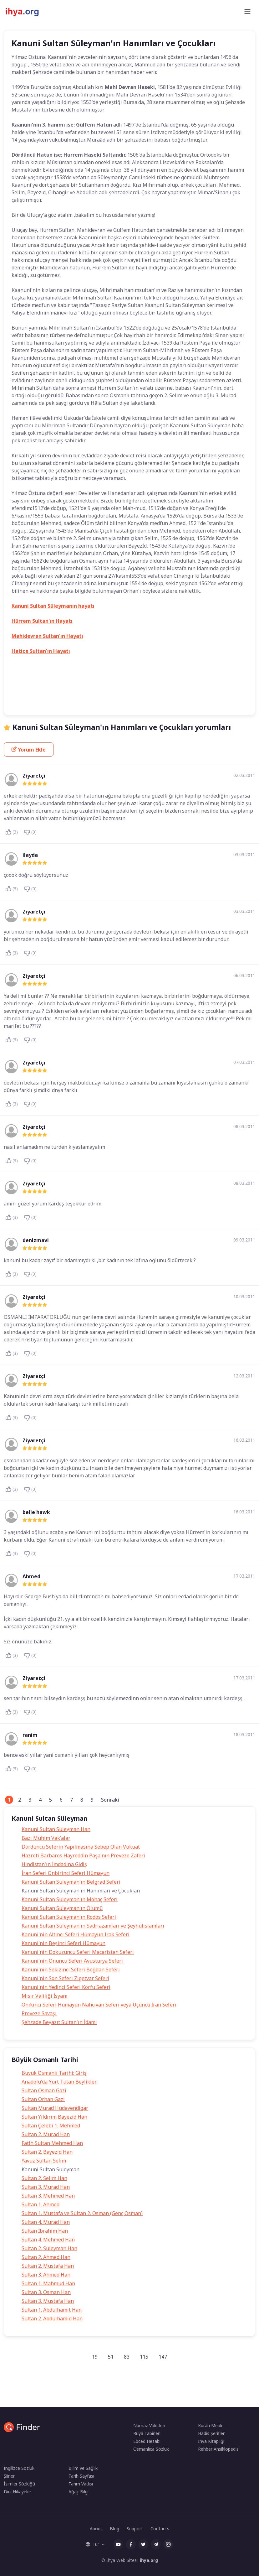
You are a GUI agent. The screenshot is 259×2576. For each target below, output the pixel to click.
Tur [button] (92, 2544)
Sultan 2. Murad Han (46, 2134)
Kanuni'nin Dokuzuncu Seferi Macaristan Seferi (78, 1952)
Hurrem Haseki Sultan (130, 676)
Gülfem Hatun (50, 676)
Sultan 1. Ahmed (40, 2204)
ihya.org (149, 2560)
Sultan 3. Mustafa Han (48, 2301)
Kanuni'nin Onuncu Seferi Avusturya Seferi (72, 1960)
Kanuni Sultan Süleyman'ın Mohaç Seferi (70, 1899)
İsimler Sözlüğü (19, 2484)
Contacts (159, 2529)
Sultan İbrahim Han (45, 2230)
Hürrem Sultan (173, 676)
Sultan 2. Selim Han (44, 2178)
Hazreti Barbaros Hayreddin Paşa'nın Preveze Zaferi (83, 1855)
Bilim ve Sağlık (83, 2468)
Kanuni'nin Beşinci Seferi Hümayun (63, 1943)
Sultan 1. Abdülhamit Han (52, 2309)
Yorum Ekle (29, 749)
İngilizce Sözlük (19, 2468)
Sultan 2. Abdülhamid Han (52, 2318)
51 (111, 2356)
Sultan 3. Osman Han (46, 2292)
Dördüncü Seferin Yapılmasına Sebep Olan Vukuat (81, 1846)
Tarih (22, 676)
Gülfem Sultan (86, 676)
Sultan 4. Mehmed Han (48, 2239)
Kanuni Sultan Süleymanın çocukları (48, 701)
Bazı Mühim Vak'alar (46, 1837)
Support (135, 2529)
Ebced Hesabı (146, 2441)
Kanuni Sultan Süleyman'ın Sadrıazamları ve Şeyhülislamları (93, 1925)
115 (144, 2356)
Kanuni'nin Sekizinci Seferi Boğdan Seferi (71, 1969)
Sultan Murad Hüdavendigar (55, 2108)
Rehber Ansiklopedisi (219, 2449)
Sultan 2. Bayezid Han (47, 2151)
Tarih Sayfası (81, 2476)
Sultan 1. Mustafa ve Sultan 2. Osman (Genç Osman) (82, 2213)
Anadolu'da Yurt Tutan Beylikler (59, 2081)
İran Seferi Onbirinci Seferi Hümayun (65, 1873)
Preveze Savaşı (39, 2013)
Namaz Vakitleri (149, 2425)
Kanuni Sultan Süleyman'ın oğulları (159, 688)
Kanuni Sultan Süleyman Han (56, 1829)
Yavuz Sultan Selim (44, 2160)
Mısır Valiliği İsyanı (45, 1995)
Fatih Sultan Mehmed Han (52, 2143)
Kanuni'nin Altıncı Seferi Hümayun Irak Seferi (76, 1934)
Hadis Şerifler (211, 2433)
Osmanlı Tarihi (219, 701)
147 (163, 2356)
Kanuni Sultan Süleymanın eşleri (119, 701)
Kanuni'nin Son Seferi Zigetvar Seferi (65, 1978)
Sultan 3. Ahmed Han (46, 2274)
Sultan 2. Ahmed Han (46, 2257)
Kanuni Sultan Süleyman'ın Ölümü (62, 1908)
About (96, 2529)
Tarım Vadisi (81, 2484)
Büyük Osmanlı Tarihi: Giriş (54, 2072)
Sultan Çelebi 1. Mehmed (51, 2125)
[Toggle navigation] (247, 11)
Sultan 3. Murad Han (46, 2186)
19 (95, 2356)
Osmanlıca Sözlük (151, 2449)
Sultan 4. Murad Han (46, 2222)
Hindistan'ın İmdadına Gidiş (54, 1864)
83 (127, 2356)
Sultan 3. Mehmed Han (48, 2195)
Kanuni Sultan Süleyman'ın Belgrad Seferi (71, 1881)
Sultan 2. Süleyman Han (49, 2248)
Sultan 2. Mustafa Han (48, 2265)
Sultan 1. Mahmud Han (48, 2283)
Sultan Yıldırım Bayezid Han (54, 2116)
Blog (114, 2529)
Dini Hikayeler (17, 2492)
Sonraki (110, 1799)
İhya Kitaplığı (211, 2441)
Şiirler (9, 2476)
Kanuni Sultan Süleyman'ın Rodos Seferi (69, 1916)
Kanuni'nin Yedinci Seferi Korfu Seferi (66, 1987)
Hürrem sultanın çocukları (40, 688)
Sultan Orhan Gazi (43, 2099)
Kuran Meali (210, 2425)
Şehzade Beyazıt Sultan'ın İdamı (59, 2022)
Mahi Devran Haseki (176, 701)
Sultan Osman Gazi (44, 2090)
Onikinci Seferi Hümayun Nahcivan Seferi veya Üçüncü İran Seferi (99, 2004)
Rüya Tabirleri (146, 2433)
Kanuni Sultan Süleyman (96, 688)
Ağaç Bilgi (79, 2492)
